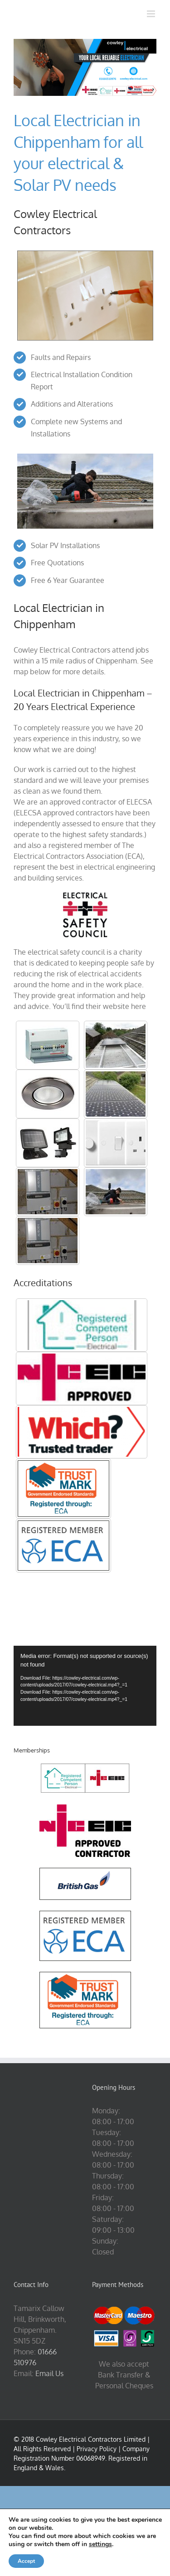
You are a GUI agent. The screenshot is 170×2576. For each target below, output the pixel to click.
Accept (26, 2561)
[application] (85, 1686)
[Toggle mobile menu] (151, 14)
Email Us (49, 2373)
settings (100, 2544)
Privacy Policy (97, 2449)
